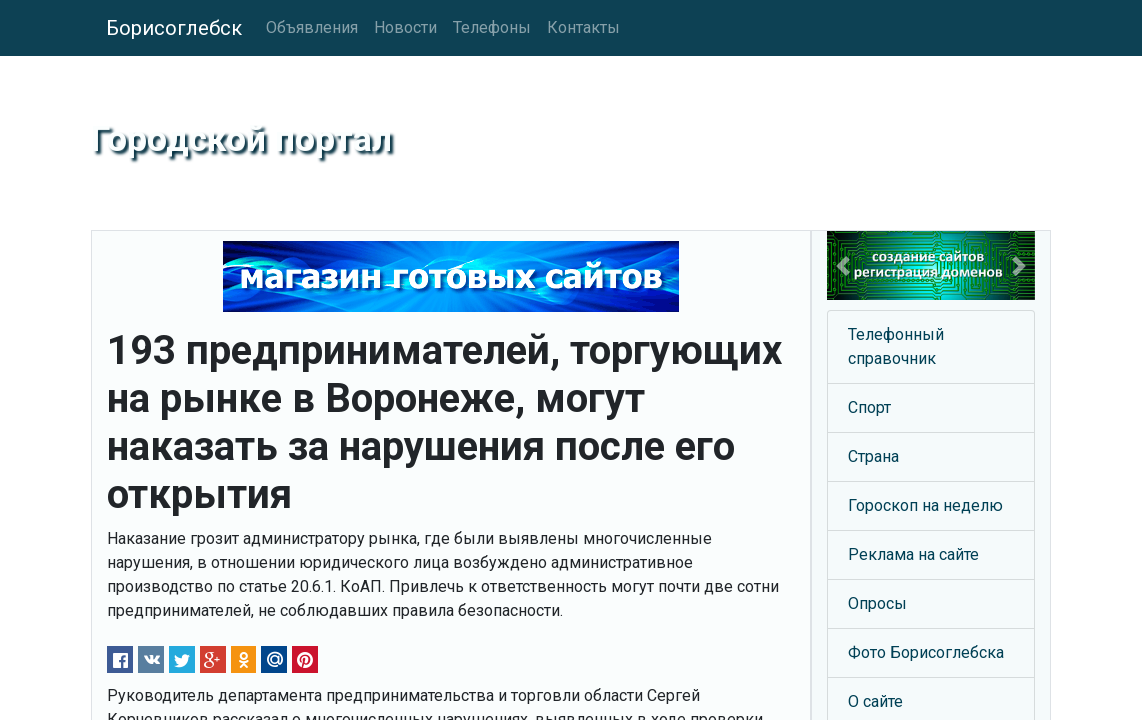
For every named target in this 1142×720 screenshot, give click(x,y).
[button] (842, 265)
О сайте (875, 701)
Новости (405, 27)
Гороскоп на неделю (925, 505)
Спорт (869, 407)
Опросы (877, 603)
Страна (873, 456)
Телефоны (492, 27)
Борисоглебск (174, 28)
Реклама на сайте (913, 554)
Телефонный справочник (896, 346)
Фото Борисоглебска (926, 652)
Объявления (312, 27)
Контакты (583, 27)
